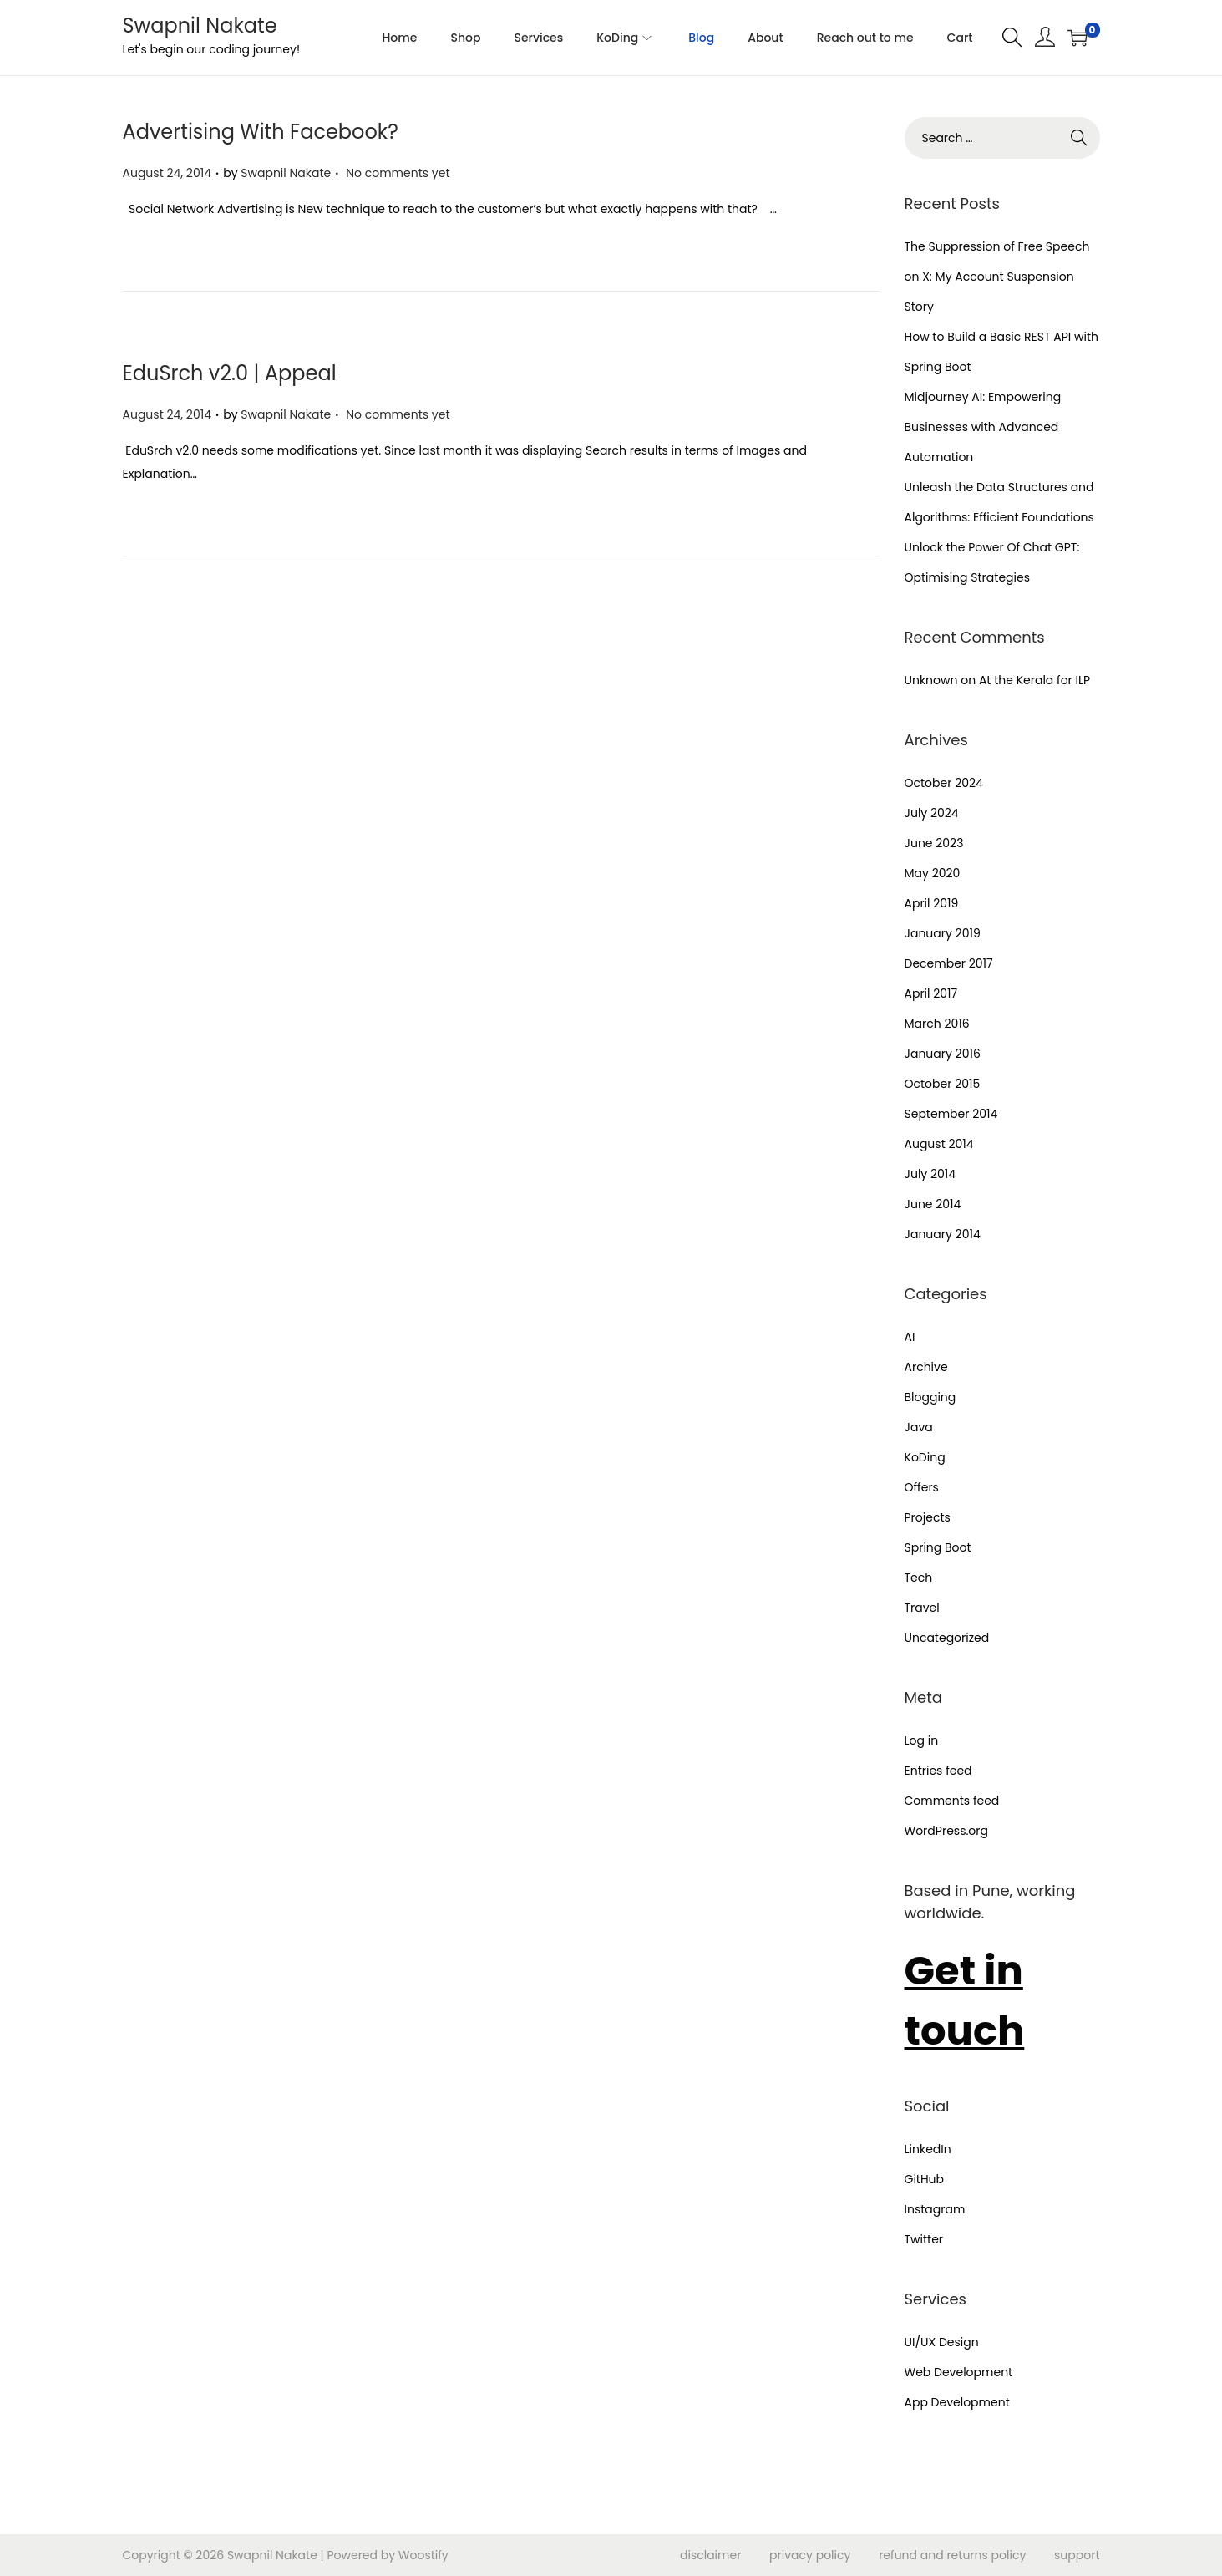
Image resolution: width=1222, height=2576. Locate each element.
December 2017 (949, 963)
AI (910, 1337)
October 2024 (944, 783)
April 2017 (931, 993)
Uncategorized (947, 1637)
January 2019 (943, 933)
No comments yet (397, 173)
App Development (957, 2402)
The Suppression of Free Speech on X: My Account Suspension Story (997, 276)
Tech (919, 1577)
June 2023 (934, 843)
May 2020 (933, 873)
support (1076, 2555)
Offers (922, 1487)
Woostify (423, 2555)
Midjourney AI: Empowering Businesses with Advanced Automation (983, 427)
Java (919, 1427)
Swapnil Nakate (200, 25)
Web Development (959, 2372)
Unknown (931, 680)
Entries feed (938, 1770)
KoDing (925, 1457)
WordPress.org (947, 1830)
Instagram (935, 2209)
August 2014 (939, 1144)
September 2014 (951, 1113)
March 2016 (937, 1023)
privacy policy (809, 2555)
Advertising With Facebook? (260, 131)
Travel (922, 1607)
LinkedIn (928, 2149)
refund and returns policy (952, 2555)
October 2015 (943, 1083)
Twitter (924, 2239)
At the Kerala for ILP (1034, 680)
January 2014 (943, 1234)
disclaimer (710, 2555)
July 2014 (930, 1174)
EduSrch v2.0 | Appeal (230, 373)
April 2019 (932, 903)
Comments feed (952, 1800)
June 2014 (933, 1204)
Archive (926, 1367)
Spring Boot (938, 1547)
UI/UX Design (942, 2342)
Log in (922, 1740)
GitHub (925, 2179)
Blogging (930, 1397)
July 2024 (932, 813)
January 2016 (943, 1053)
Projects (928, 1517)
